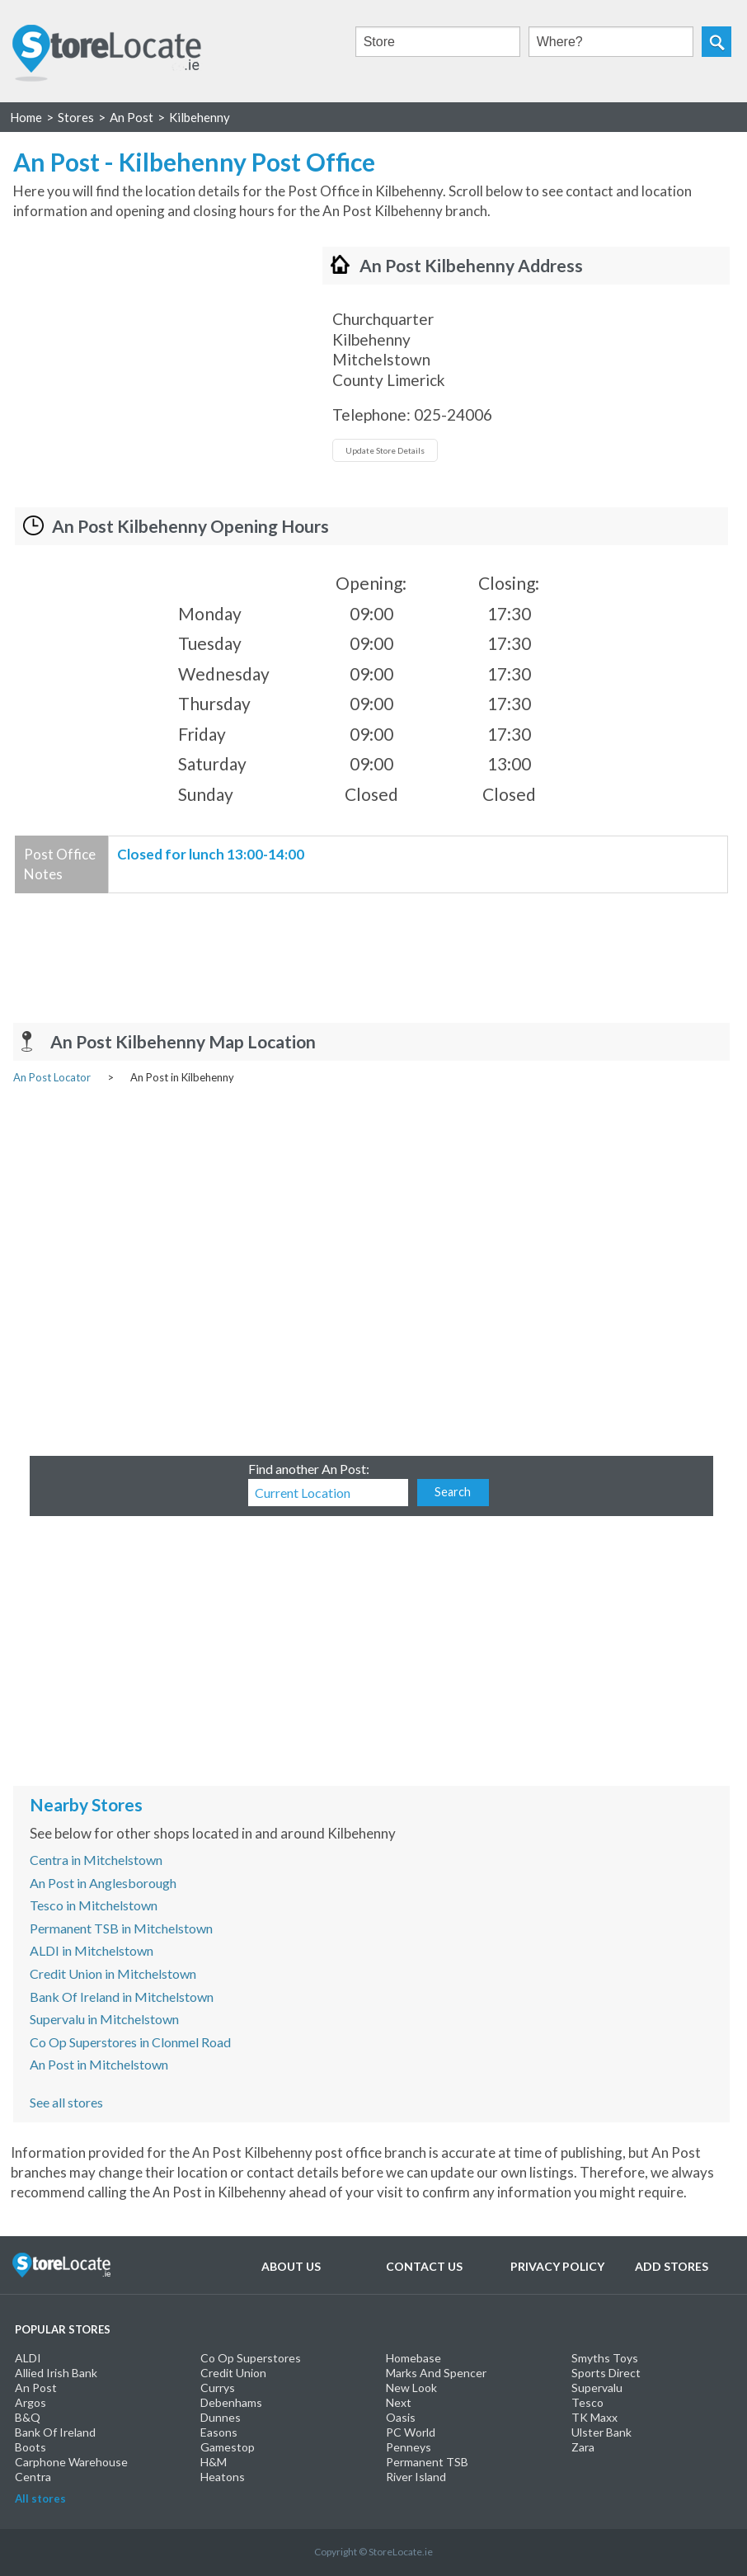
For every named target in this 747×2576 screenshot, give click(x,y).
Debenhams (231, 2402)
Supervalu (596, 2388)
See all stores (66, 2102)
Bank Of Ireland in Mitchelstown (122, 1996)
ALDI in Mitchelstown (91, 1950)
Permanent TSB (427, 2462)
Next (398, 2402)
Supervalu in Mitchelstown (104, 2019)
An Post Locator (52, 1077)
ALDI (28, 2358)
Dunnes (220, 2417)
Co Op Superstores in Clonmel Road (130, 2042)
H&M (213, 2462)
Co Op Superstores (250, 2358)
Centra (33, 2477)
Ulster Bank (601, 2432)
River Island (416, 2477)
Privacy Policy (557, 2266)
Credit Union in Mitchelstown (113, 1973)
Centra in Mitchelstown (96, 1859)
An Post (36, 2388)
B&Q (27, 2417)
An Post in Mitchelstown (99, 2064)
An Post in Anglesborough (103, 1883)
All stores (40, 2498)
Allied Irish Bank (56, 2373)
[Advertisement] (151, 362)
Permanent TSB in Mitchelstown (121, 1928)
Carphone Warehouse (71, 2462)
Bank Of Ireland (55, 2432)
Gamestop (227, 2447)
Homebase (413, 2358)
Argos (30, 2402)
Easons (218, 2432)
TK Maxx (594, 2417)
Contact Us (424, 2266)
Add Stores (671, 2266)
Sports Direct (606, 2373)
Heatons (222, 2477)
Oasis (401, 2417)
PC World (410, 2432)
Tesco (587, 2402)
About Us (291, 2266)
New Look (411, 2388)
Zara (582, 2447)
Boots (30, 2447)
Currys (217, 2388)
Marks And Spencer (436, 2373)
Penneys (408, 2447)
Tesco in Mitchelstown (93, 1905)
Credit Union (233, 2373)
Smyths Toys (604, 2358)
